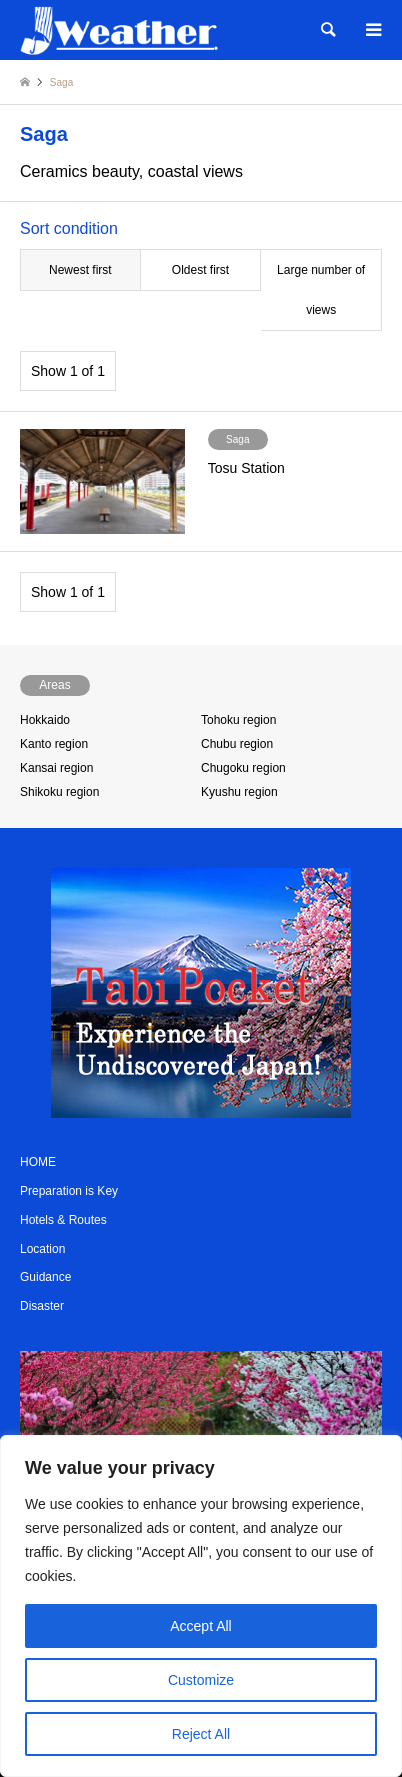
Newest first (80, 270)
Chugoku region (243, 768)
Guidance (45, 1277)
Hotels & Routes (63, 1220)
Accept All (200, 1626)
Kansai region (56, 768)
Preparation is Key (69, 1191)
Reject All (201, 1734)
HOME (38, 1162)
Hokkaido (45, 720)
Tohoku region (238, 720)
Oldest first (200, 270)
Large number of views (321, 290)
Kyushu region (239, 792)
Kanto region (54, 744)
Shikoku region (59, 792)
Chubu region (237, 744)
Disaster (42, 1306)
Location (42, 1249)
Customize (201, 1680)
